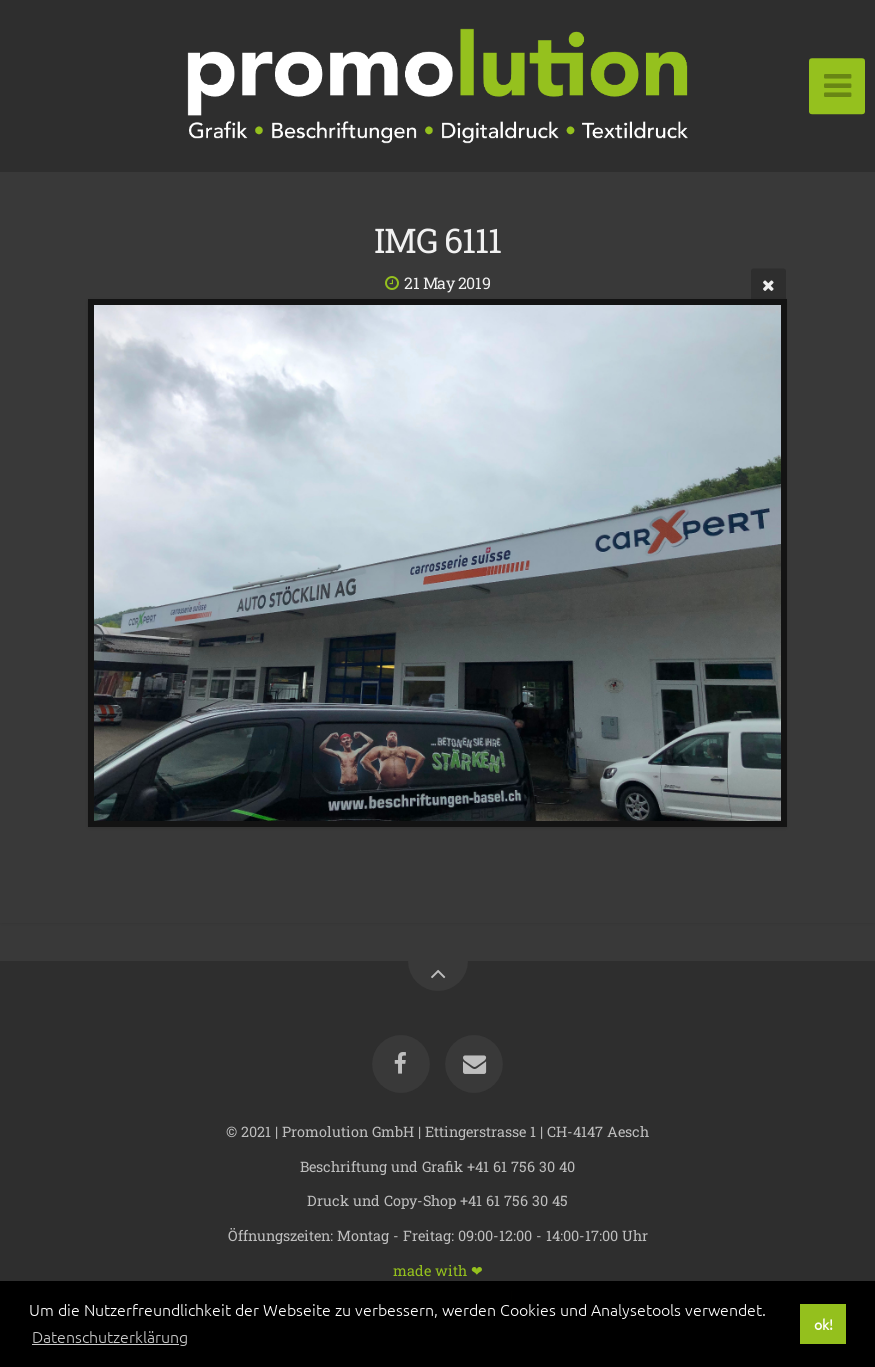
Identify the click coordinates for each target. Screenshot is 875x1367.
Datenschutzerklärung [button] (110, 1336)
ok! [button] (823, 1324)
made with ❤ (438, 1269)
